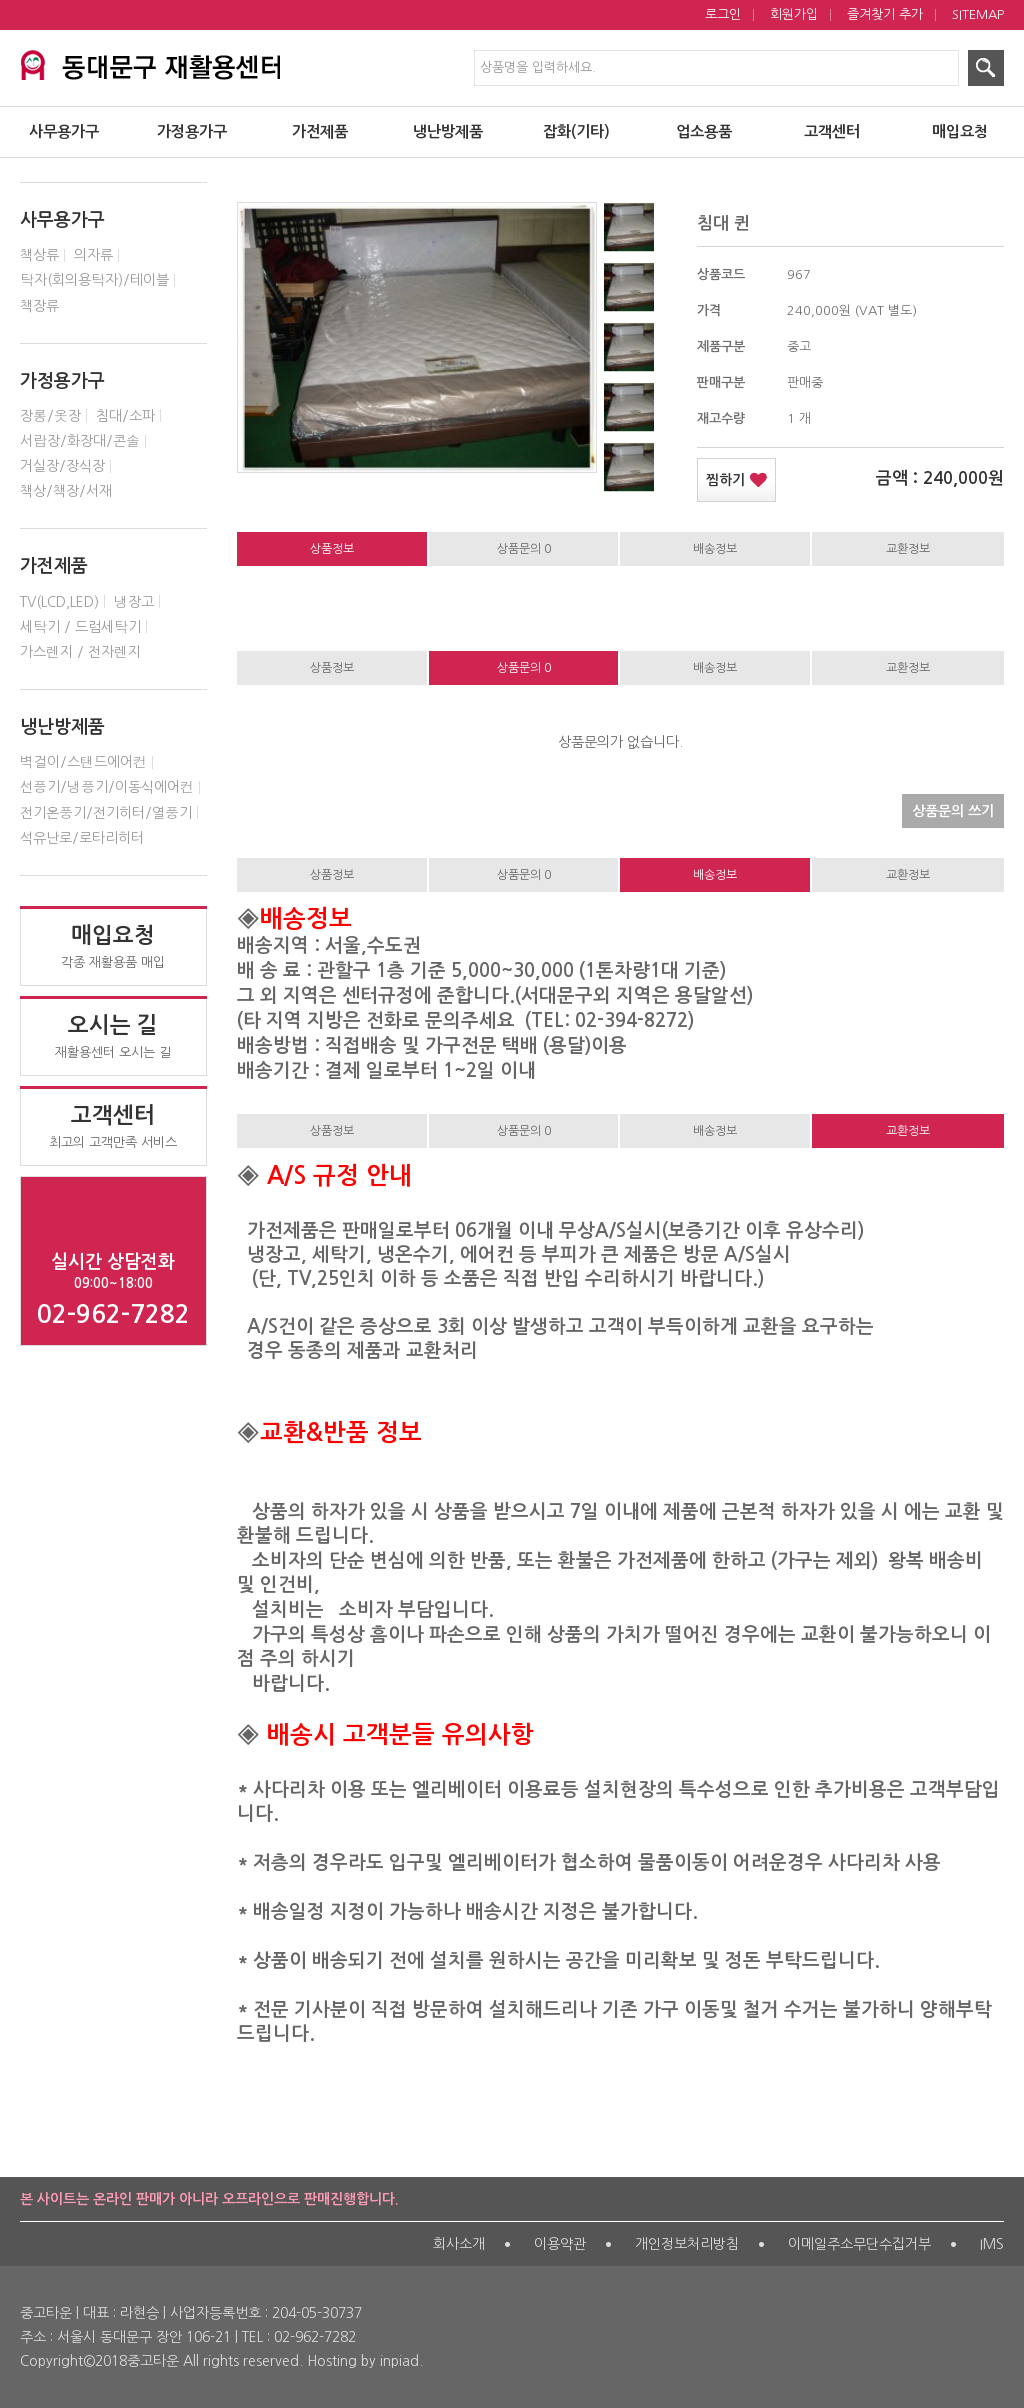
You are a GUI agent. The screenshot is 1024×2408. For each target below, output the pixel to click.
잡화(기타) (576, 131)
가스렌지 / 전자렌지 (80, 652)
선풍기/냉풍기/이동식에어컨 (107, 787)
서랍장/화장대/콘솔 (80, 441)
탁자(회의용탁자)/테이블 (94, 280)
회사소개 (459, 2244)
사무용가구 (64, 131)
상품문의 (524, 549)
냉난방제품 (448, 131)
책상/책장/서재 (66, 491)
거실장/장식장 (62, 466)
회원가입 (794, 14)
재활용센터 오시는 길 (113, 1036)
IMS (992, 2244)
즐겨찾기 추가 (885, 14)
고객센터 (832, 131)
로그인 (723, 14)
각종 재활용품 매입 (113, 946)
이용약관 (560, 2244)
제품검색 (0, 0)
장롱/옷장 (50, 416)
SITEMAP (978, 14)
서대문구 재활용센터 (150, 62)
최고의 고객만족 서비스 (113, 1126)
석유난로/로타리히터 (82, 838)
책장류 (39, 306)
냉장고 (134, 602)
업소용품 (704, 131)
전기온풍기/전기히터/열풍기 (106, 813)
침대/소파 (125, 416)
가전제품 (320, 131)
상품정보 (332, 549)
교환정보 (908, 549)
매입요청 (960, 131)
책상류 (39, 255)
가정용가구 (192, 131)
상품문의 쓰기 (948, 806)
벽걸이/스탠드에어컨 (83, 762)
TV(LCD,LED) (59, 602)
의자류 (93, 255)
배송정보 (715, 549)
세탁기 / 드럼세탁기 (80, 627)
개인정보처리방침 (687, 2244)
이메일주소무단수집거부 (859, 2244)
